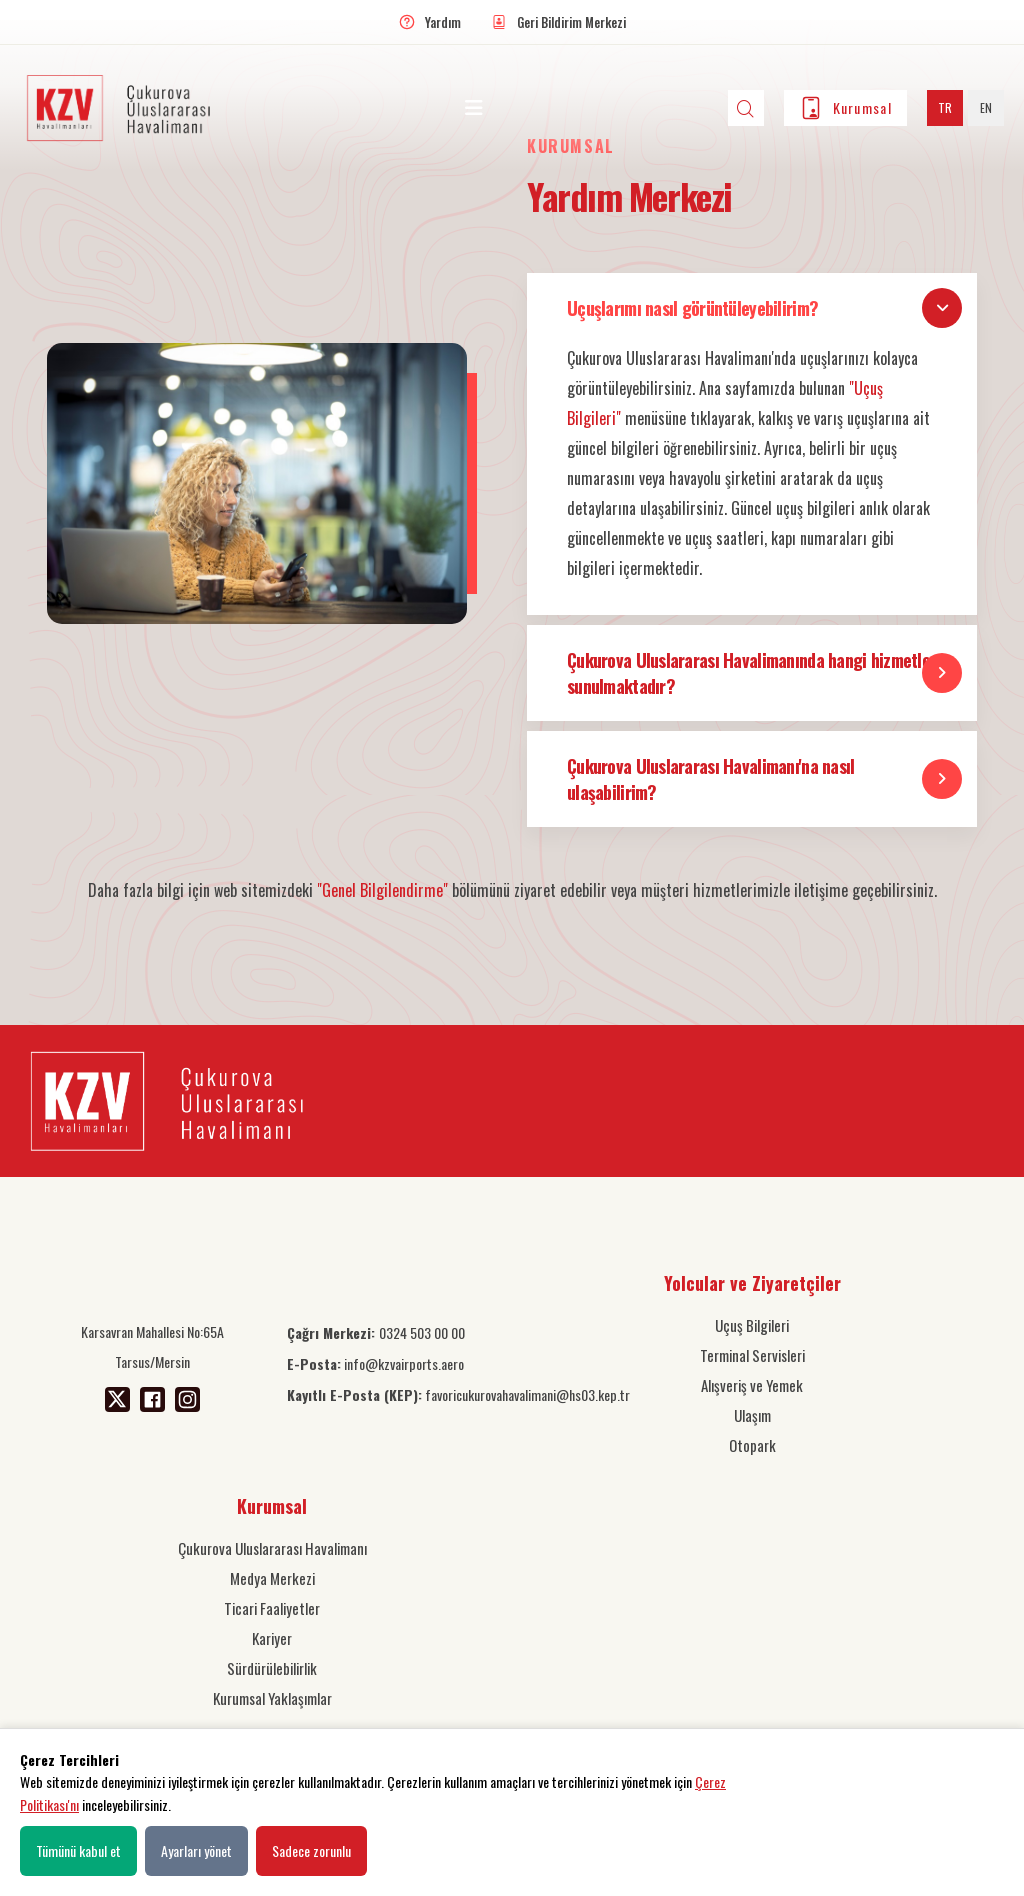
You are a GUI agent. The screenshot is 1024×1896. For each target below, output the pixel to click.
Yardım (443, 22)
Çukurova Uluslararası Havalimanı (272, 1548)
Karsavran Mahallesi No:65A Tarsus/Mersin (152, 1346)
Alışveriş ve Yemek (752, 1385)
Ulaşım (752, 1415)
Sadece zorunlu (311, 1850)
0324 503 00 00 (376, 1332)
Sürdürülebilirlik (272, 1668)
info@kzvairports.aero (375, 1363)
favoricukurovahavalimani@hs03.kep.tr (458, 1394)
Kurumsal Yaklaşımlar (272, 1698)
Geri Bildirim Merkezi (571, 22)
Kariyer (272, 1638)
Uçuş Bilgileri (752, 1325)
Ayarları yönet (196, 1850)
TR (945, 107)
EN (986, 107)
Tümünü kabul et (78, 1850)
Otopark (752, 1445)
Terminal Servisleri (752, 1355)
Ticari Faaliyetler (272, 1608)
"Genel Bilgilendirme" (382, 890)
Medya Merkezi (272, 1578)
